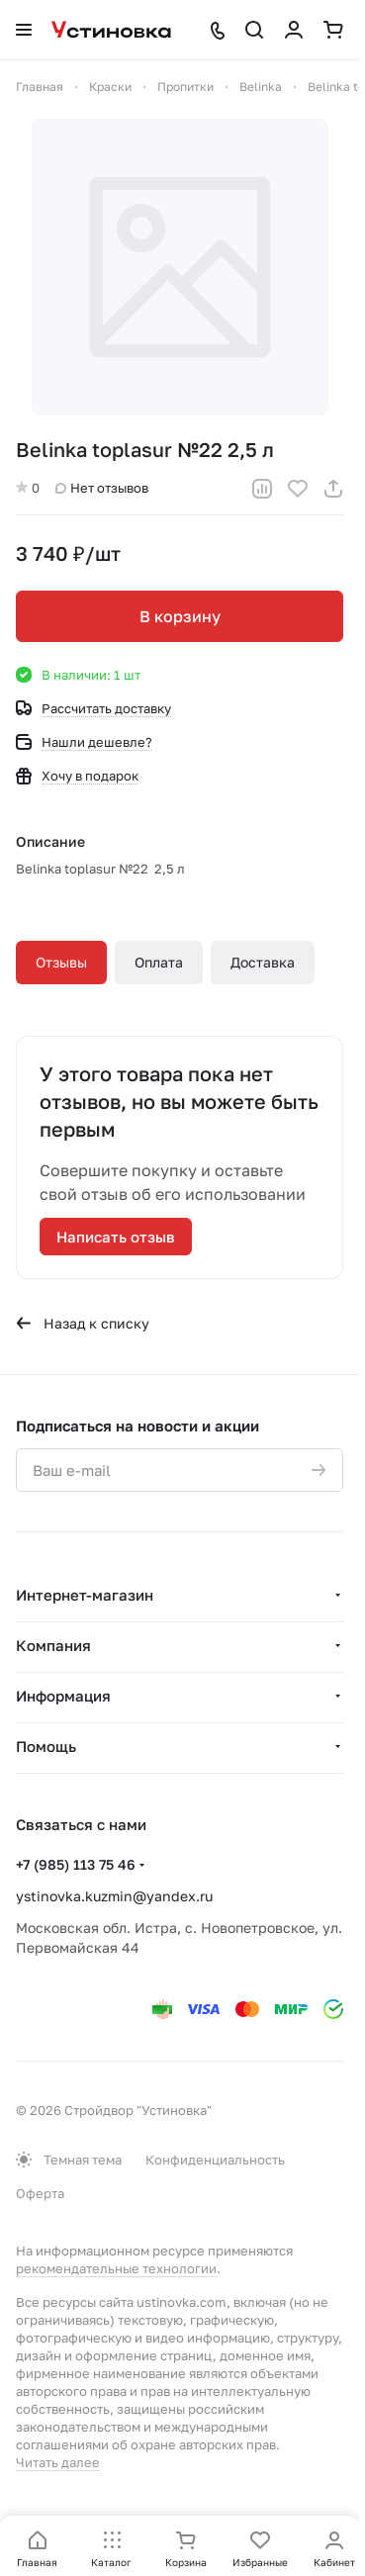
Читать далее (58, 2462)
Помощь (46, 1746)
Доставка (262, 962)
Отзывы (61, 962)
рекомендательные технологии (116, 2268)
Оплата (159, 962)
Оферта (40, 2193)
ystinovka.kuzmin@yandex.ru (114, 1895)
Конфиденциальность (215, 2159)
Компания (53, 1645)
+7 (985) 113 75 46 (76, 1864)
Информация (63, 1695)
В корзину (180, 616)
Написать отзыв (115, 1236)
